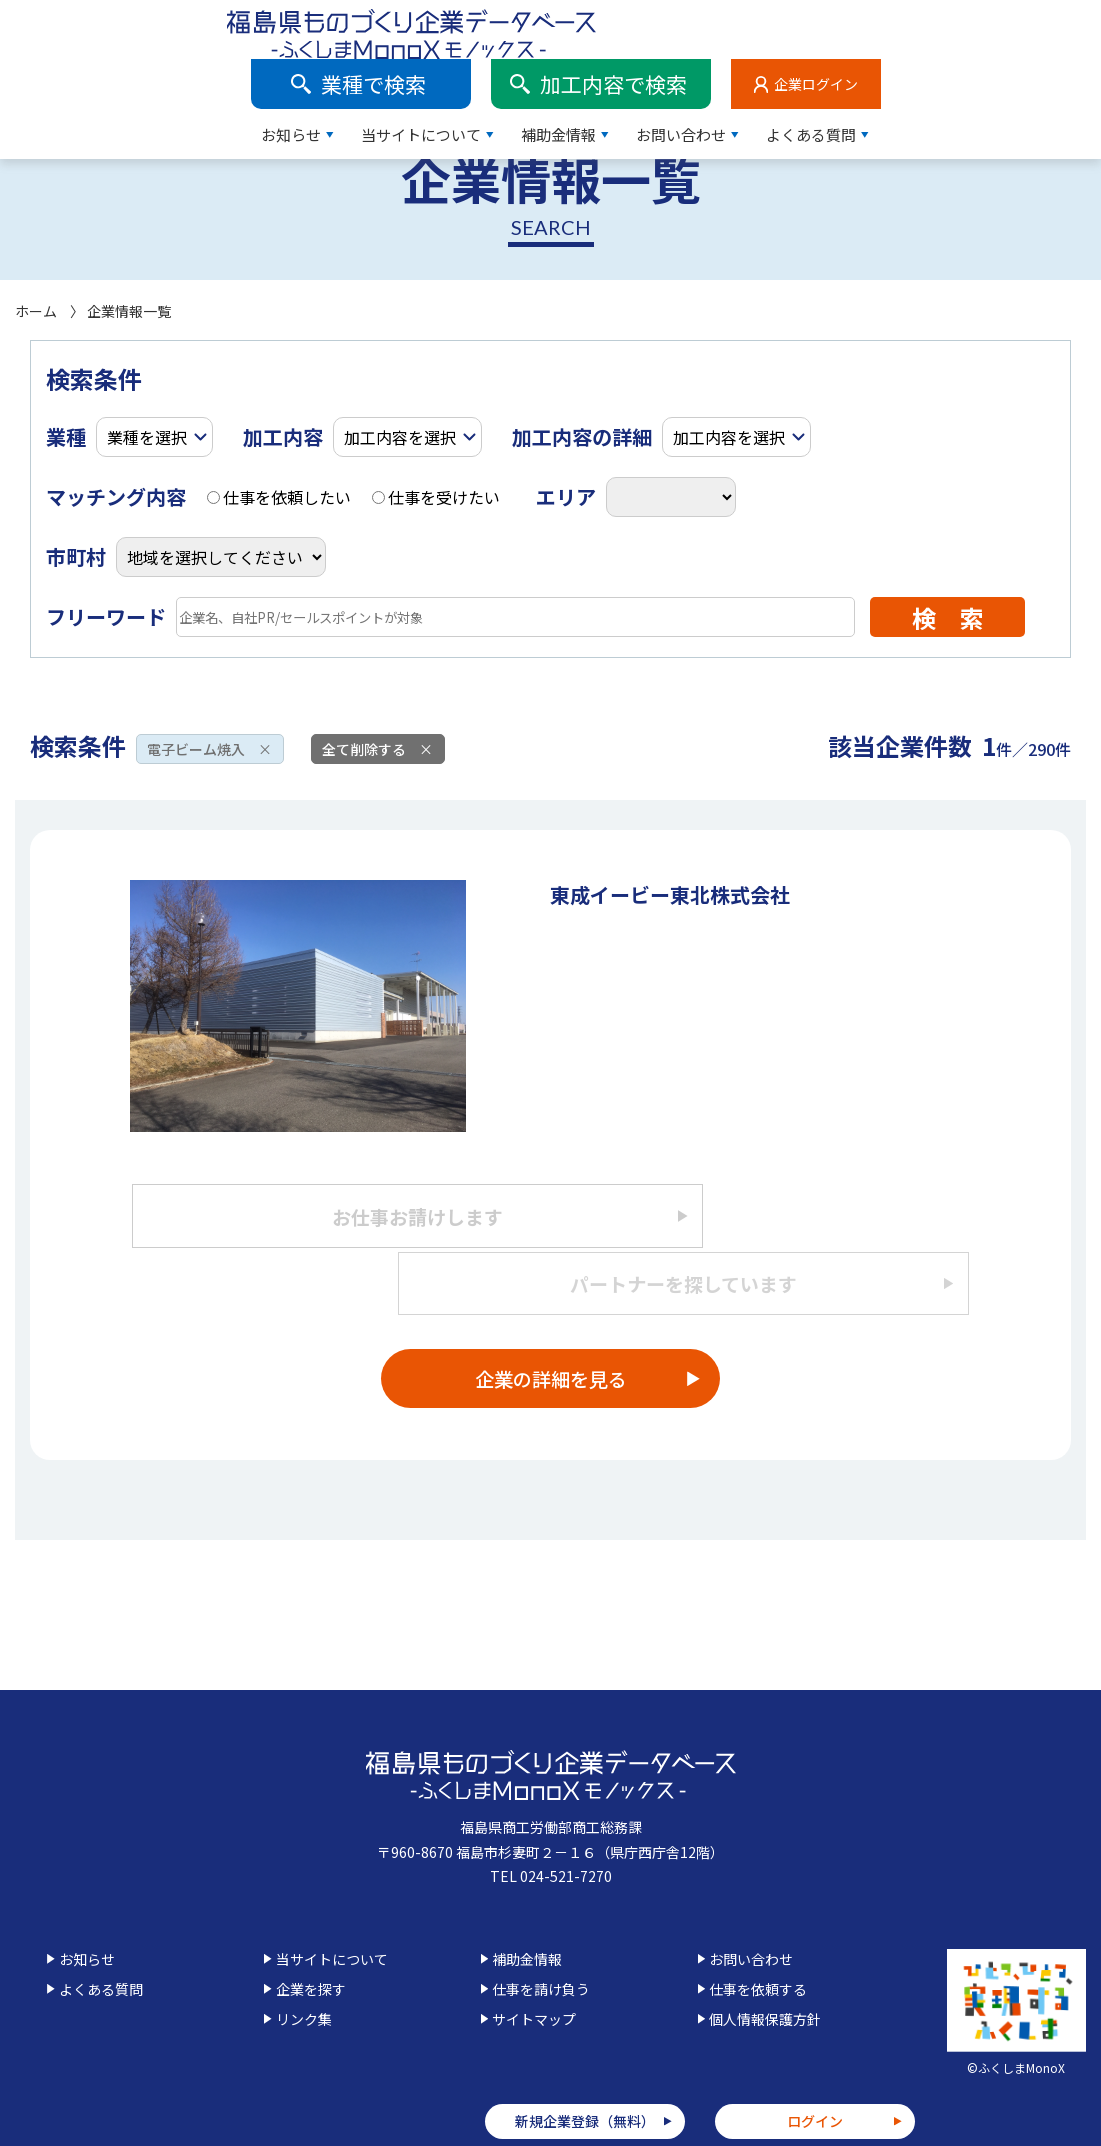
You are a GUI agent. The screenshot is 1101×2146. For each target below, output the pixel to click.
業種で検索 (593, 25)
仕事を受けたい (436, 497)
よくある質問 (1031, 75)
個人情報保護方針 (765, 1966)
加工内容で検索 (833, 25)
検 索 (948, 617)
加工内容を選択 (400, 437)
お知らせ (511, 75)
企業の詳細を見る (551, 1324)
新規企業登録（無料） (585, 2068)
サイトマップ (534, 1966)
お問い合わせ (901, 75)
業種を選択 (147, 437)
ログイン (815, 2068)
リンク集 (304, 1966)
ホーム (36, 311)
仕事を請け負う (541, 1936)
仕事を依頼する (758, 1936)
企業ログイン (1036, 25)
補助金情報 (778, 75)
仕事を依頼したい (279, 497)
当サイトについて (641, 75)
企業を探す (311, 1936)
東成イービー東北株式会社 (670, 894)
